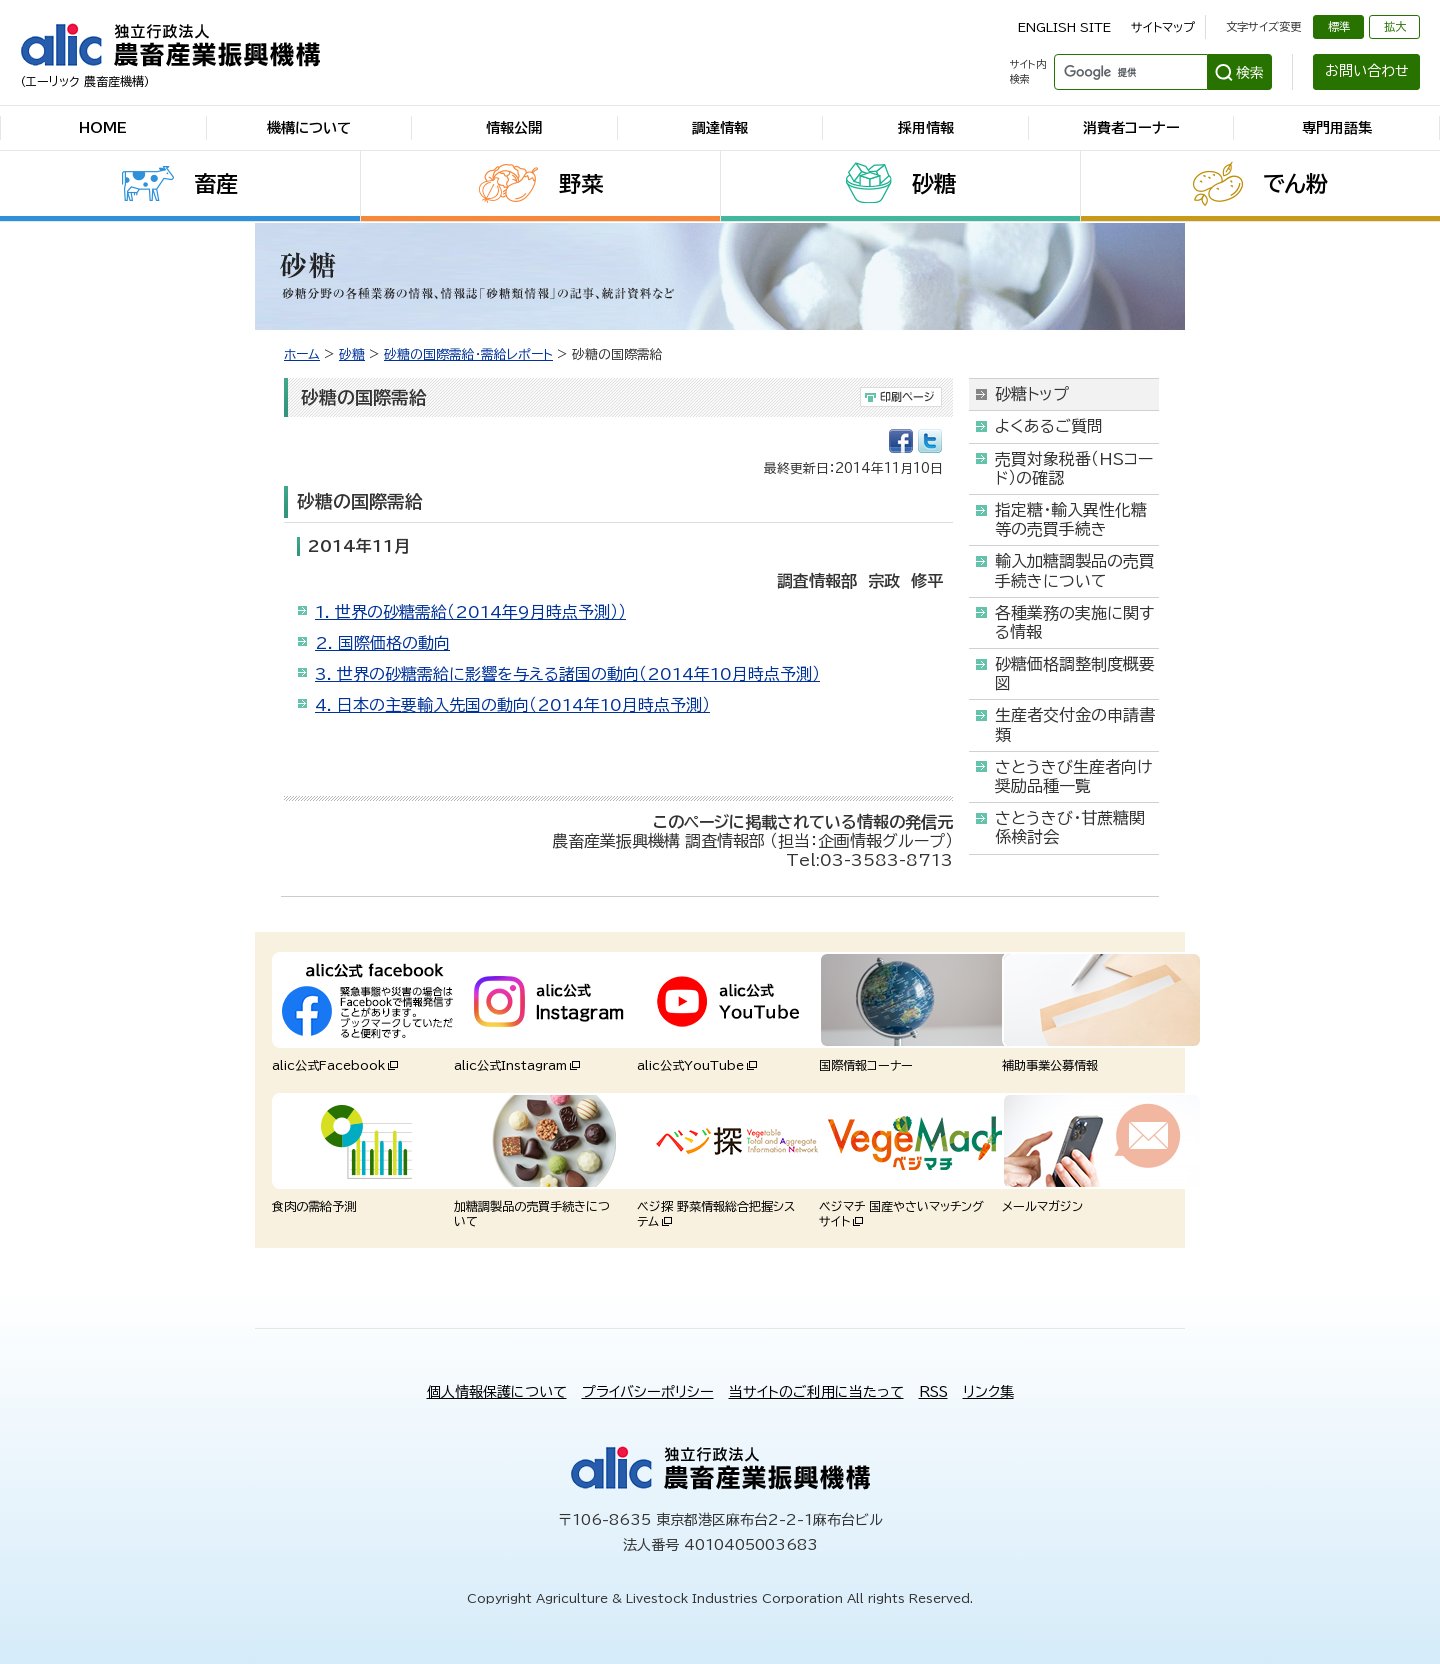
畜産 (216, 184)
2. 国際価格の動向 (382, 643)
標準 (1339, 26)
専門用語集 (1337, 128)
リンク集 (988, 1392)
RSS (933, 1392)
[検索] (1128, 72)
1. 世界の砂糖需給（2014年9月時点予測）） (470, 612)
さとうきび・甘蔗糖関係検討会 (1070, 827)
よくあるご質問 (1049, 426)
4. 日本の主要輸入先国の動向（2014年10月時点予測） (512, 705)
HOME (103, 128)
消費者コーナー (1131, 128)
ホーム (302, 354)
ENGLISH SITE (1064, 27)
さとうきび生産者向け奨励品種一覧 (1073, 776)
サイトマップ (1163, 27)
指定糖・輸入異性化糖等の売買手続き (1071, 519)
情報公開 (514, 128)
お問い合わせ (1367, 71)
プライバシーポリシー (648, 1392)
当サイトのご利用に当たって (816, 1392)
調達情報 (720, 128)
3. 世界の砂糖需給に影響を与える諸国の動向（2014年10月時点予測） (567, 674)
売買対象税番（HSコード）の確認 (1074, 468)
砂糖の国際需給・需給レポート (468, 354)
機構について (309, 128)
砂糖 (934, 184)
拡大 (1395, 26)
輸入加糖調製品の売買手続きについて (1075, 570)
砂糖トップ (1032, 394)
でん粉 (1295, 184)
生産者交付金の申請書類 (1075, 724)
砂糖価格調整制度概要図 (1075, 673)
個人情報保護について (497, 1392)
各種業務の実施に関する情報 (1074, 622)
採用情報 (926, 128)
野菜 (581, 184)
